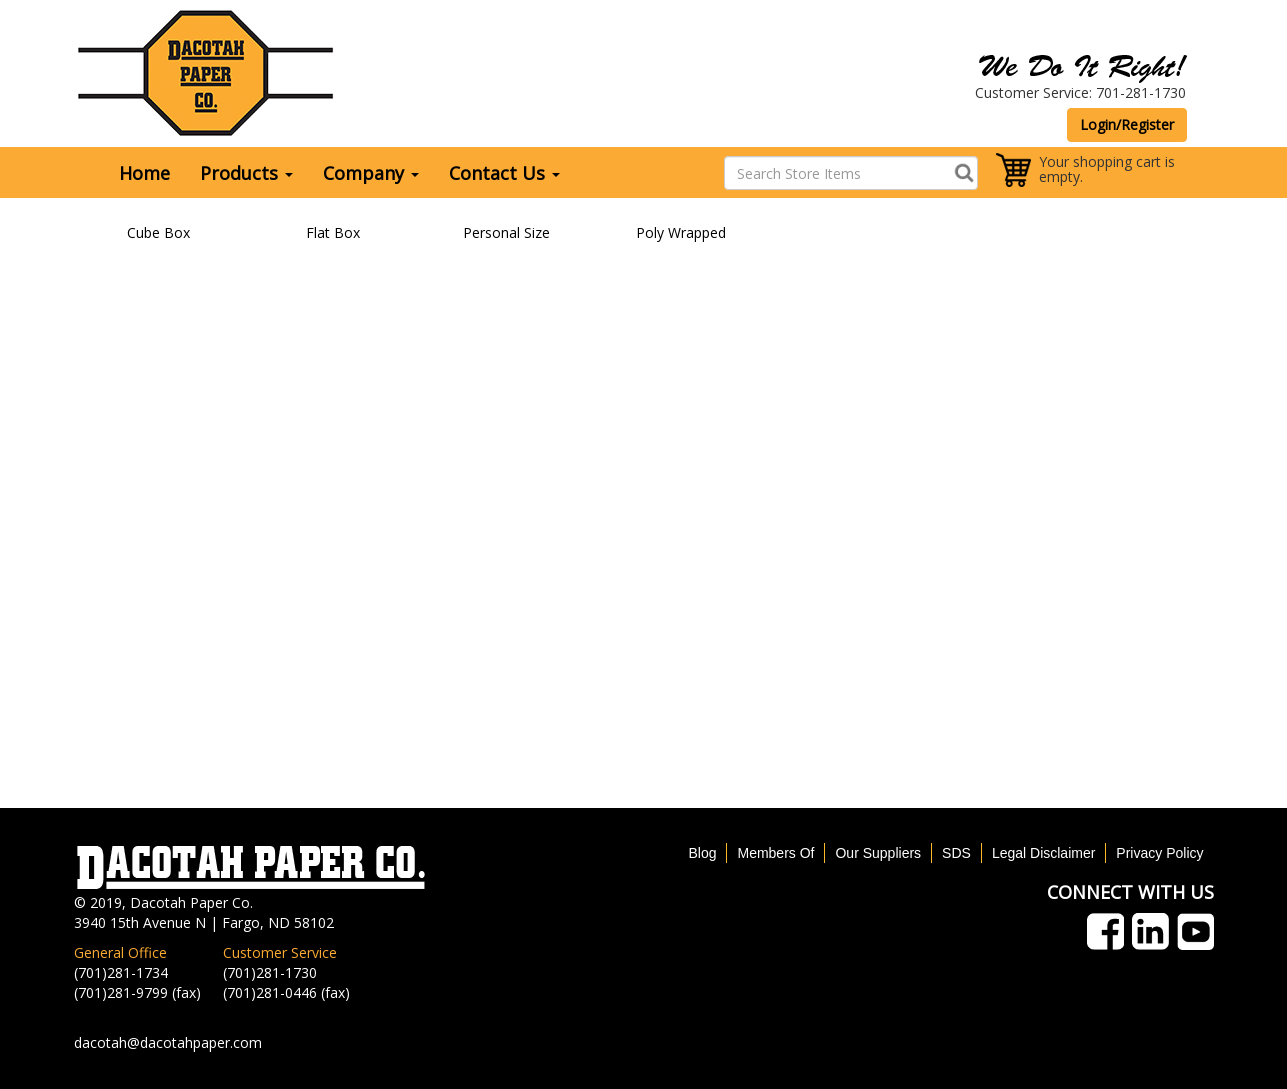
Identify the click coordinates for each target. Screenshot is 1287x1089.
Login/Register (1127, 124)
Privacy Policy (1159, 853)
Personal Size (506, 232)
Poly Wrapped (681, 232)
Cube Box (158, 232)
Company (371, 173)
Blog (702, 853)
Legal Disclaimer (1043, 853)
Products (246, 173)
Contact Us (504, 173)
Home (144, 173)
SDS (956, 853)
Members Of (775, 853)
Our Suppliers (878, 853)
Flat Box (333, 232)
